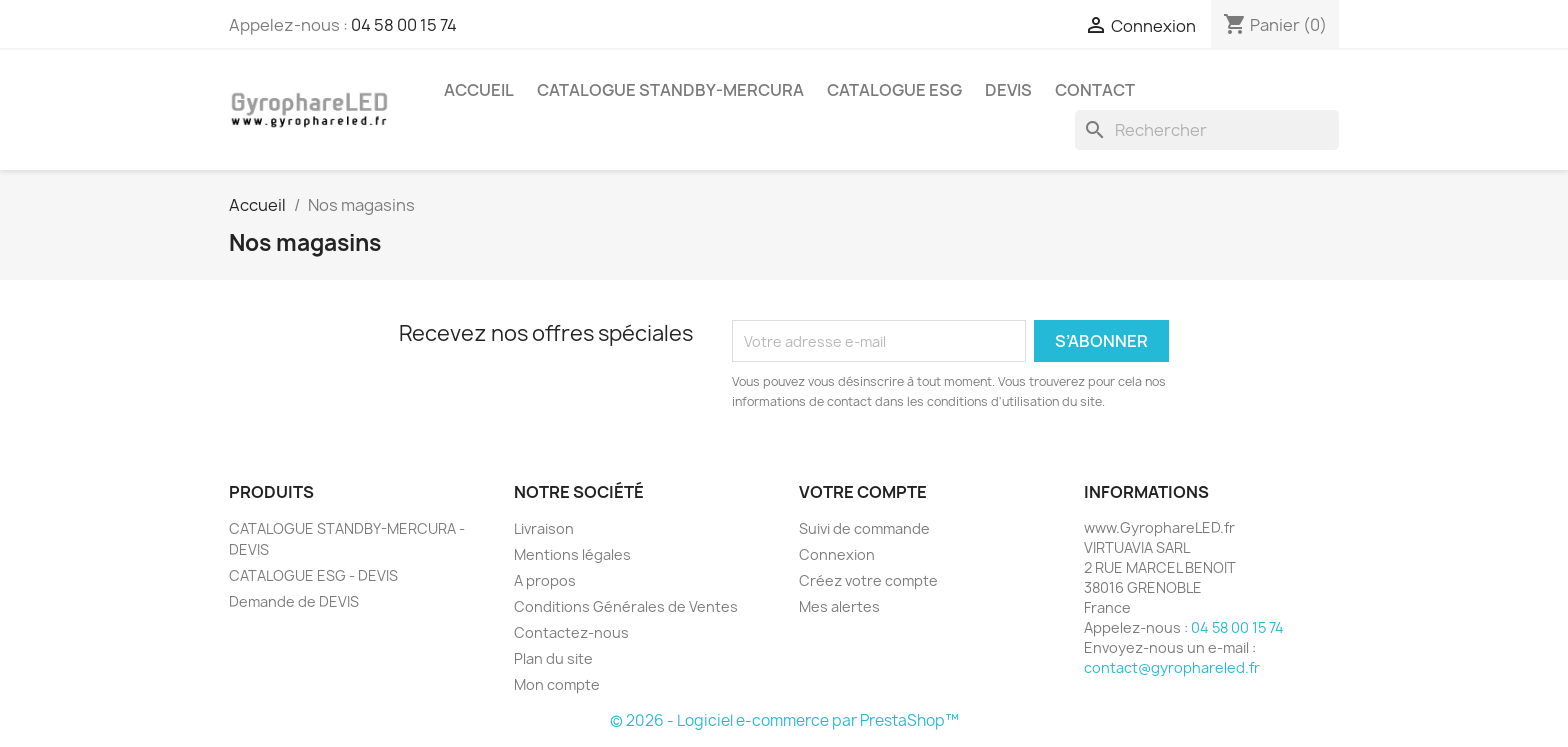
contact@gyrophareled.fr (1172, 667)
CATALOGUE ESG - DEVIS (313, 575)
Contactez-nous (571, 632)
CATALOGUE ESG (894, 90)
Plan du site (553, 658)
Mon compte (557, 684)
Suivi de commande (864, 528)
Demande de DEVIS (294, 601)
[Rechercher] (1207, 130)
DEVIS (1008, 90)
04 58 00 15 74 (404, 25)
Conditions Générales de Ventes (626, 606)
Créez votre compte (868, 580)
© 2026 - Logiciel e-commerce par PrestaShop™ (784, 720)
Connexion (837, 554)
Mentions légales (572, 554)
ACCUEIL (479, 90)
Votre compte (863, 492)
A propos (545, 580)
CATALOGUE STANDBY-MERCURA (670, 90)
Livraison (544, 528)
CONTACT (1095, 90)
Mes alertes (839, 606)
